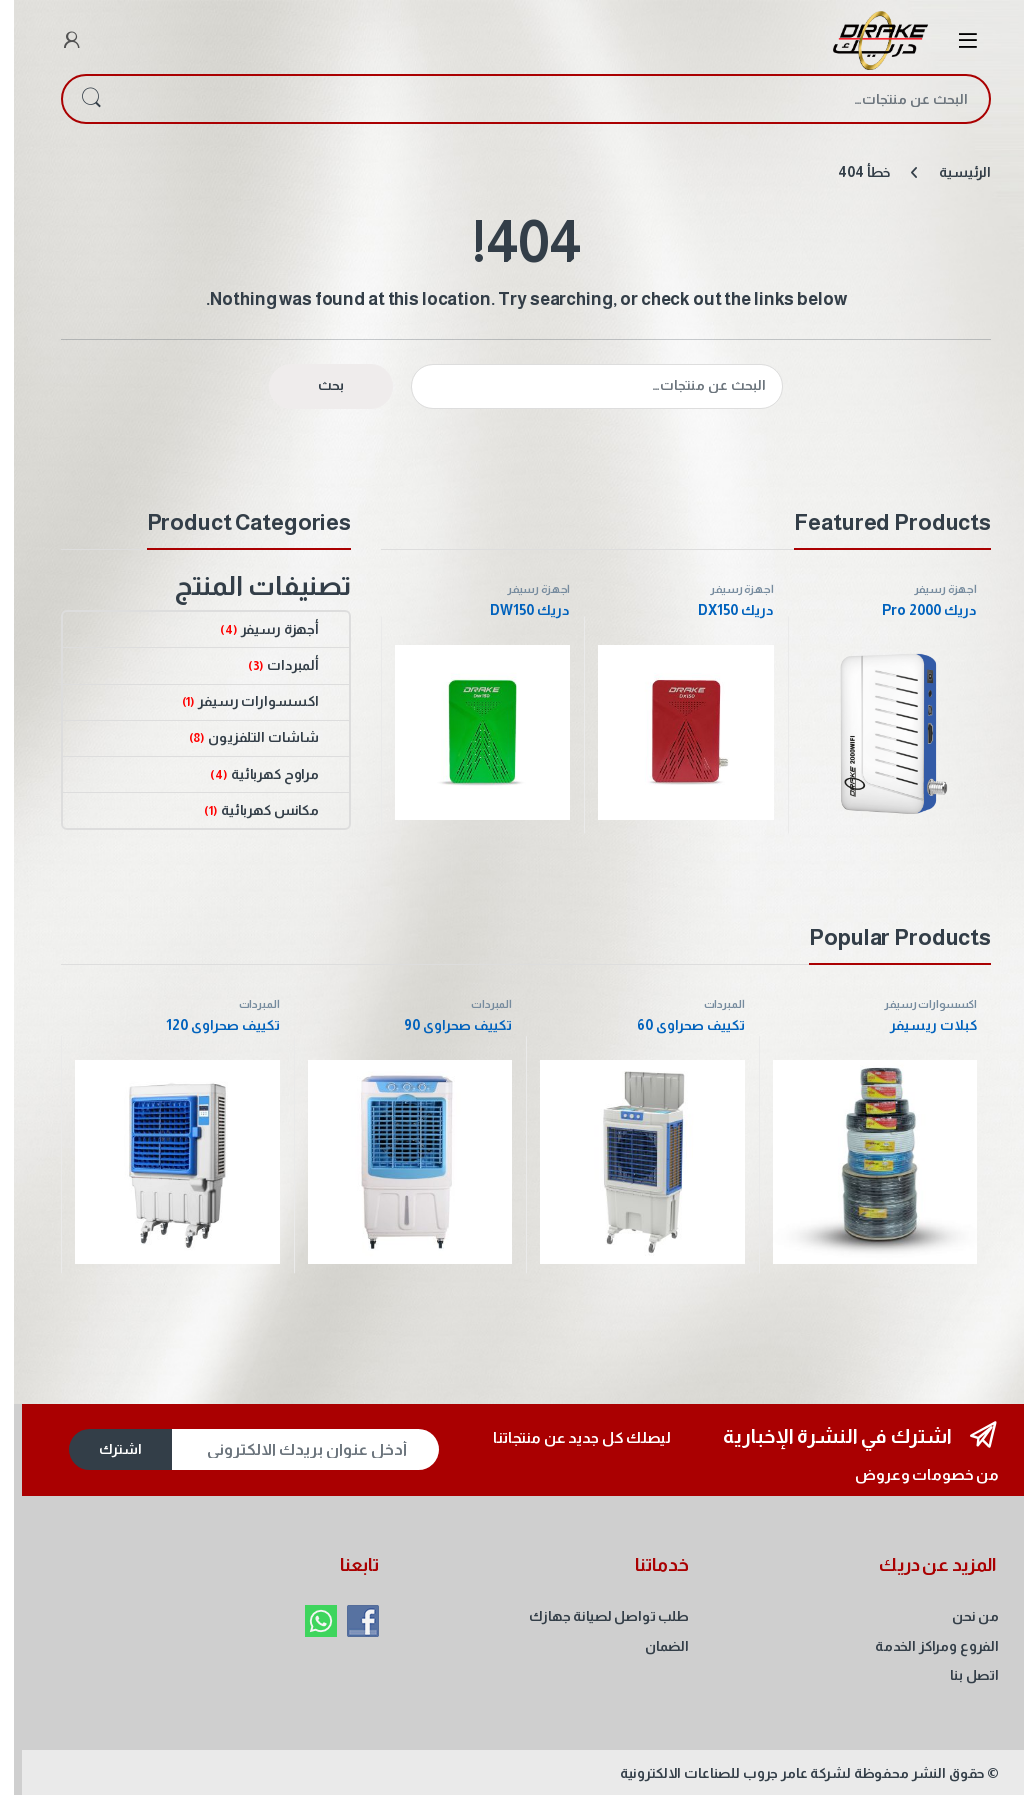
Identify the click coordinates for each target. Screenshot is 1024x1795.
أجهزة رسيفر (931, 589)
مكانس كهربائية (271, 810)
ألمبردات (294, 665)
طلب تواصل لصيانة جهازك (595, 1616)
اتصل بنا (960, 1675)
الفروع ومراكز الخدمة (923, 1646)
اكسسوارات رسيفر (259, 701)
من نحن (961, 1616)
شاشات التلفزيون (264, 737)
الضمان (653, 1646)
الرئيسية (951, 172)
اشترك (106, 1449)
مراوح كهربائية (276, 774)
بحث (77, 99)
